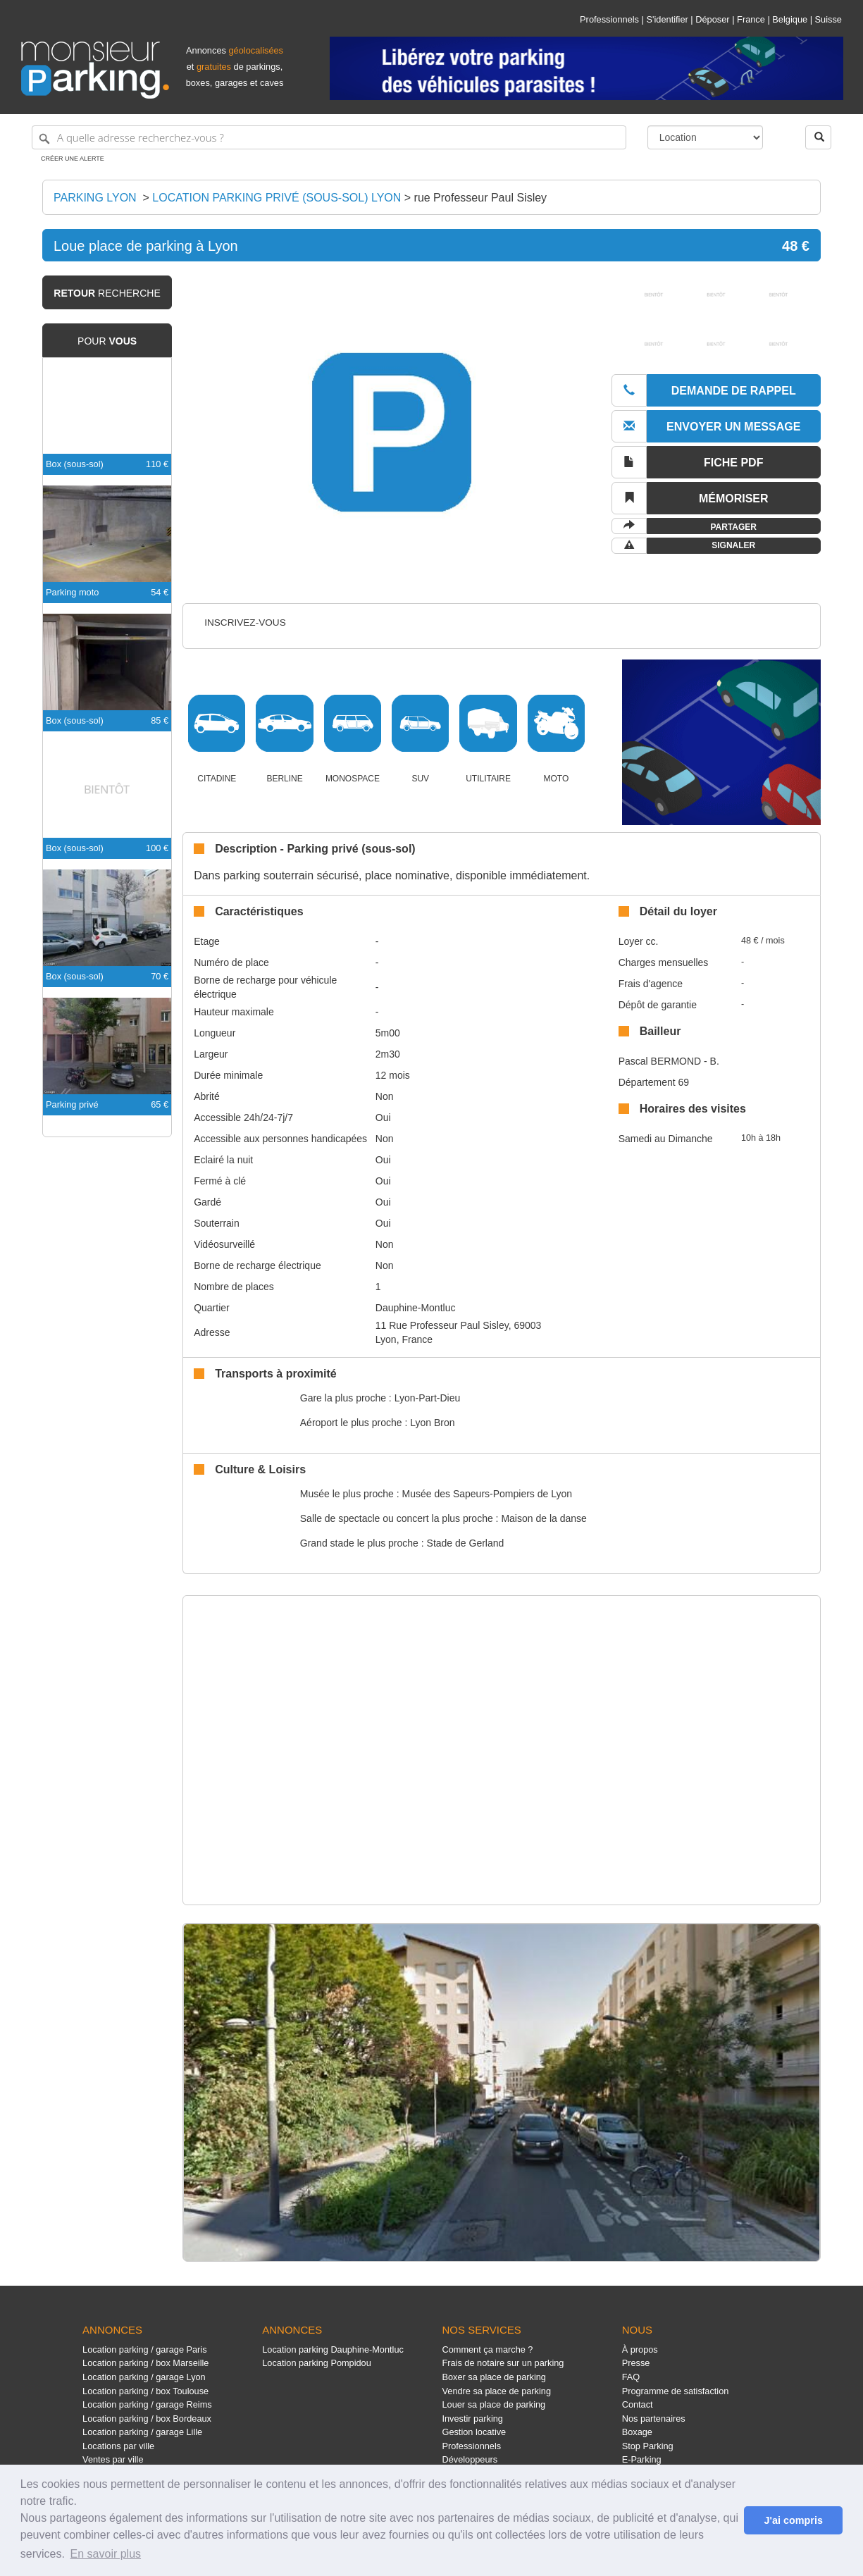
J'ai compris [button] (793, 2520)
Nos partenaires (653, 2418)
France (751, 19)
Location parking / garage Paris (144, 2349)
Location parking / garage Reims (147, 2404)
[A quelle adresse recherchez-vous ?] (329, 137)
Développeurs (469, 2459)
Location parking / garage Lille (142, 2432)
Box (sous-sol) (75, 464)
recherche (107, 293)
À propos (640, 2349)
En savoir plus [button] (106, 2554)
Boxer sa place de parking (493, 2377)
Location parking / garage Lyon (144, 2377)
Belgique (789, 19)
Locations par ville (118, 2446)
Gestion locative (474, 2432)
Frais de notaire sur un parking (503, 2363)
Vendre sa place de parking (496, 2391)
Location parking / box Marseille (145, 2363)
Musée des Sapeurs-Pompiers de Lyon (487, 1493)
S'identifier (667, 19)
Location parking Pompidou (316, 2363)
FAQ (631, 2377)
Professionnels (609, 19)
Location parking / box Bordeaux (146, 2418)
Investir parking (472, 2418)
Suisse (828, 19)
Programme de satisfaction (675, 2391)
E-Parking (642, 2459)
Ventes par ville (112, 2459)
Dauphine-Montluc (415, 1307)
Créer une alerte (72, 158)
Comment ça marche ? (487, 2349)
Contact (637, 2404)
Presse (636, 2363)
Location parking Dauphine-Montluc (333, 2349)
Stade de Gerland (465, 1543)
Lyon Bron (432, 1422)
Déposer (712, 19)
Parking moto (72, 592)
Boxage (637, 2432)
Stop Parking (647, 2446)
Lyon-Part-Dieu (428, 1398)
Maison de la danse (543, 1518)
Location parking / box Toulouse (145, 2391)
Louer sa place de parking (493, 2404)
